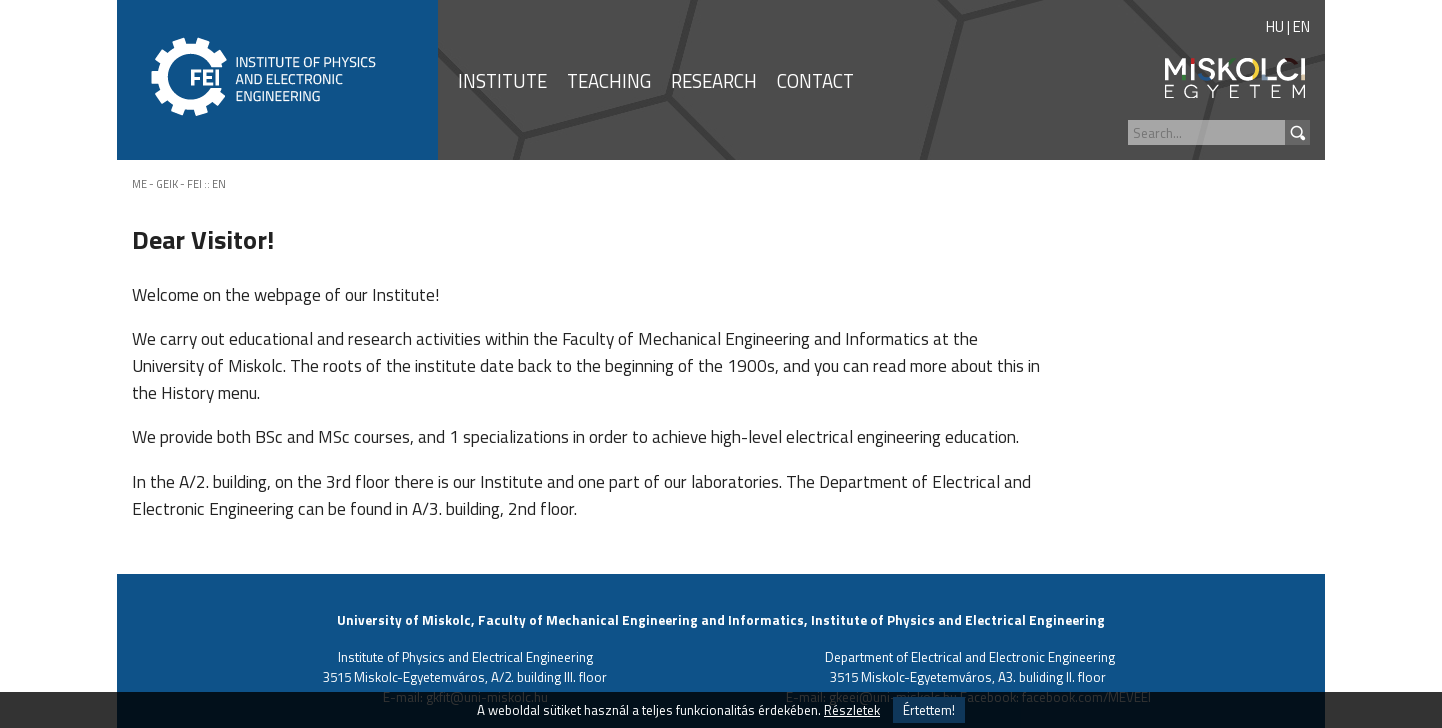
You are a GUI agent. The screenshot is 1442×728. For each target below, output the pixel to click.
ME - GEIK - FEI (167, 184)
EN (1301, 26)
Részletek (852, 710)
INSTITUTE (502, 81)
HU (1275, 26)
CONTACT (815, 81)
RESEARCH (714, 81)
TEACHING (609, 81)
